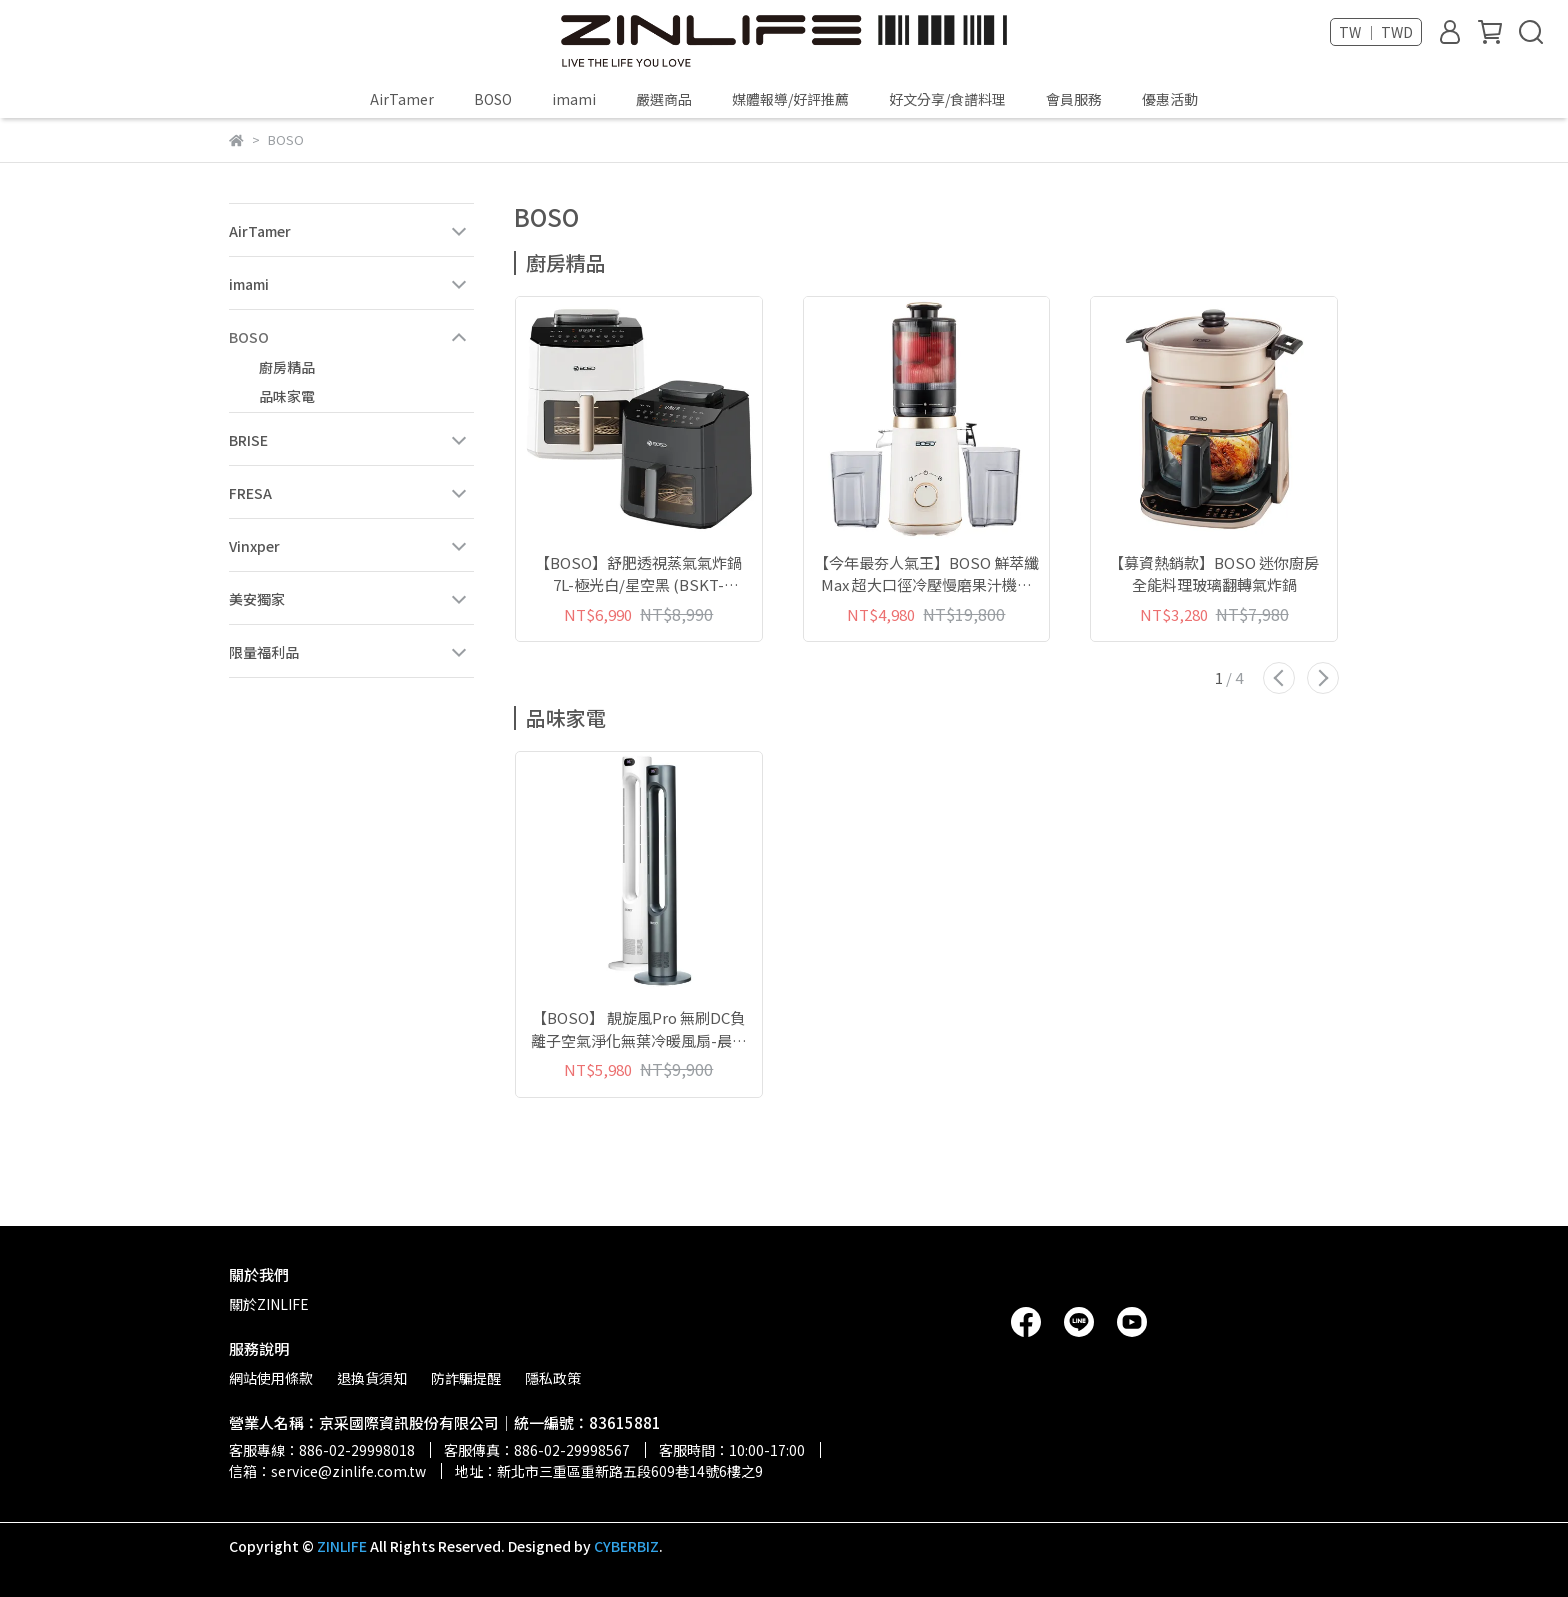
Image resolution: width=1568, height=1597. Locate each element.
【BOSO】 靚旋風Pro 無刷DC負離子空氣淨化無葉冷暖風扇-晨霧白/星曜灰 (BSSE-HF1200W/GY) (639, 1029)
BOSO (493, 99)
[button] (1279, 678)
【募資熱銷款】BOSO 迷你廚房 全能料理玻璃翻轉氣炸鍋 (1214, 574)
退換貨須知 (372, 1378)
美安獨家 (257, 599)
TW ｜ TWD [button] (1376, 32)
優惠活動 (1170, 99)
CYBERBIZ (626, 1546)
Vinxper (254, 546)
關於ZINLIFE (269, 1304)
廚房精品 (287, 367)
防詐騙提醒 (466, 1378)
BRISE (248, 440)
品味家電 (287, 396)
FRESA (250, 493)
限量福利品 (264, 652)
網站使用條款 (271, 1378)
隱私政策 (553, 1378)
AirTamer (402, 99)
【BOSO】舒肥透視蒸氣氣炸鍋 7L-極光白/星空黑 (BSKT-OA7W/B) (638, 574)
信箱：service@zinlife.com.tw (327, 1471)
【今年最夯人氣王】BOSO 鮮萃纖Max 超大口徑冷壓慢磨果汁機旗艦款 (926, 574)
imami (574, 99)
